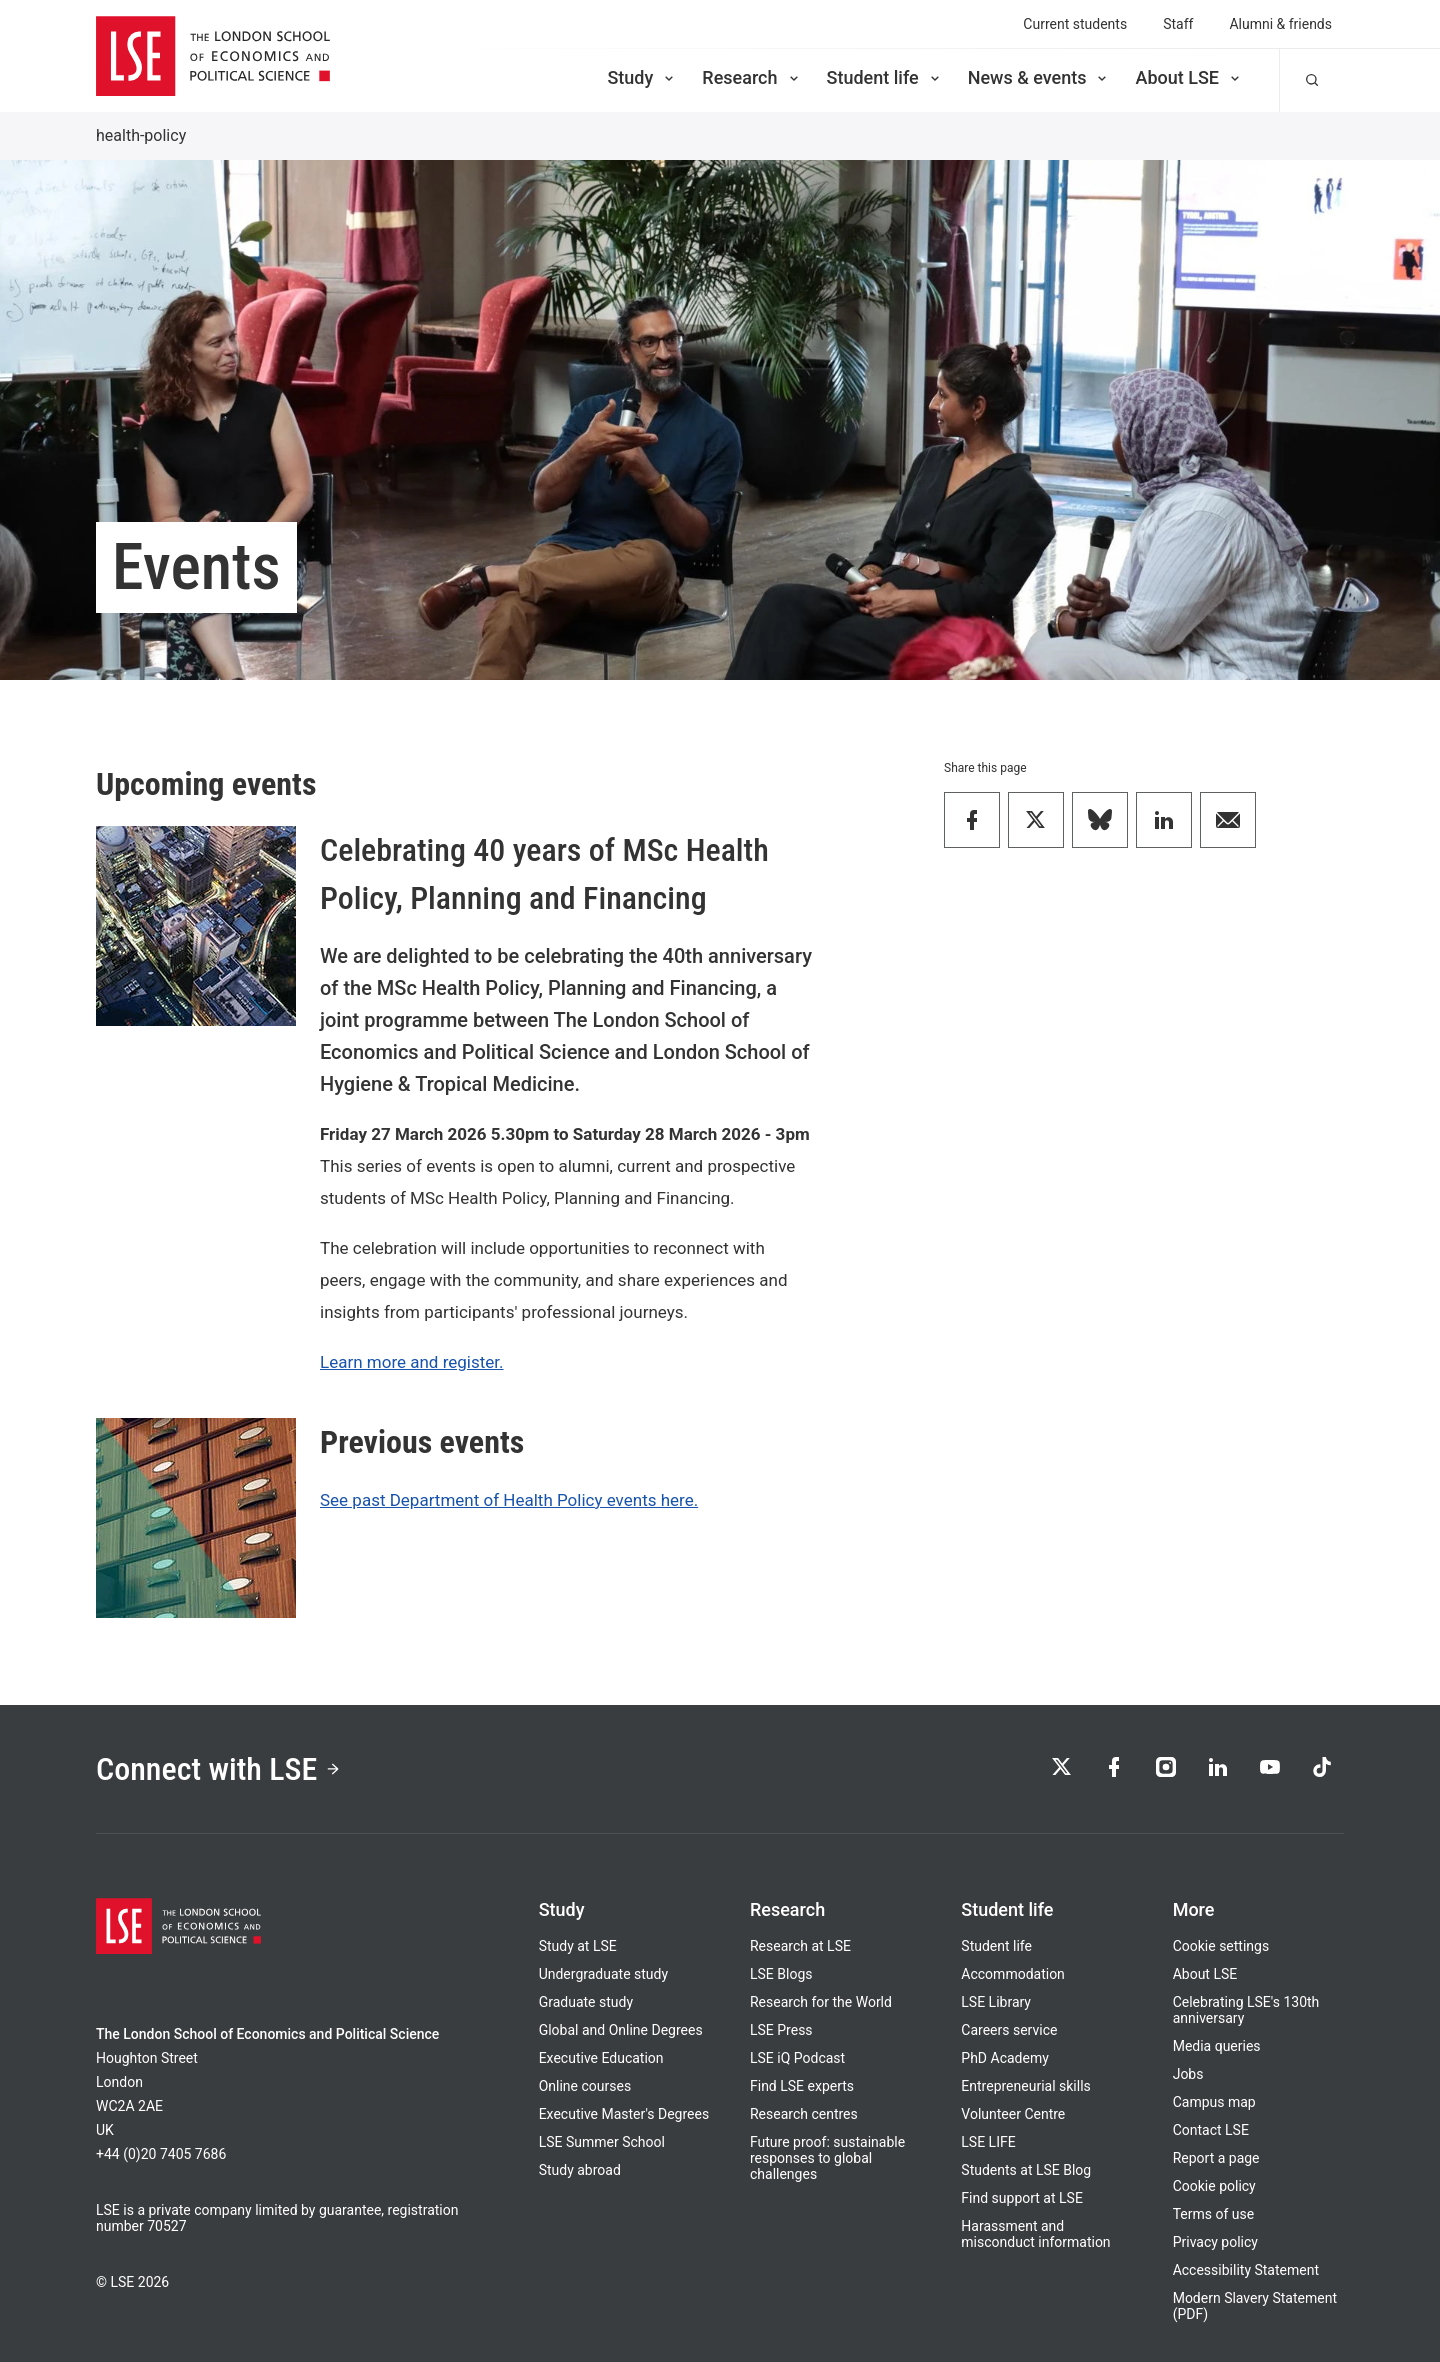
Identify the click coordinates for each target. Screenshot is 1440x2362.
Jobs (1188, 2074)
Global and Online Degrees (621, 2030)
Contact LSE (1211, 2130)
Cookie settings (1221, 1946)
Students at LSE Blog (1026, 2170)
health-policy (141, 135)
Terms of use (1214, 2214)
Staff (1178, 24)
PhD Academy (1005, 2058)
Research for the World (821, 2002)
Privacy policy (1215, 2242)
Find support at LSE (1022, 2198)
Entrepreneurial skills (1025, 2086)
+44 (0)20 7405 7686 (161, 2154)
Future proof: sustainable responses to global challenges (827, 2158)
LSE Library (996, 2002)
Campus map (1214, 2102)
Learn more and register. (412, 1362)
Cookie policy (1214, 2186)
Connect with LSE (218, 1769)
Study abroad (580, 2170)
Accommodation (1013, 1974)
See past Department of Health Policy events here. (509, 1500)
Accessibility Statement (1246, 2270)
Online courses (585, 2086)
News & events (1039, 77)
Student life (885, 77)
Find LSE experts (802, 2086)
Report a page (1216, 2158)
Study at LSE (578, 1946)
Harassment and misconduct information (1035, 2234)
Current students (1075, 24)
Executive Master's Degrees (624, 2114)
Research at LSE (800, 1946)
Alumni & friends (1280, 24)
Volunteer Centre (1013, 2114)
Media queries (1217, 2046)
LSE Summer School (602, 2142)
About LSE (1189, 77)
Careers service (1009, 2030)
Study (642, 77)
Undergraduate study (603, 1974)
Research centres (804, 2114)
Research (751, 77)
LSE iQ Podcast (797, 2058)
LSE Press (781, 2030)
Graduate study (586, 2002)
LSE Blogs (781, 1974)
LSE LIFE (988, 2142)
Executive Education (601, 2058)
